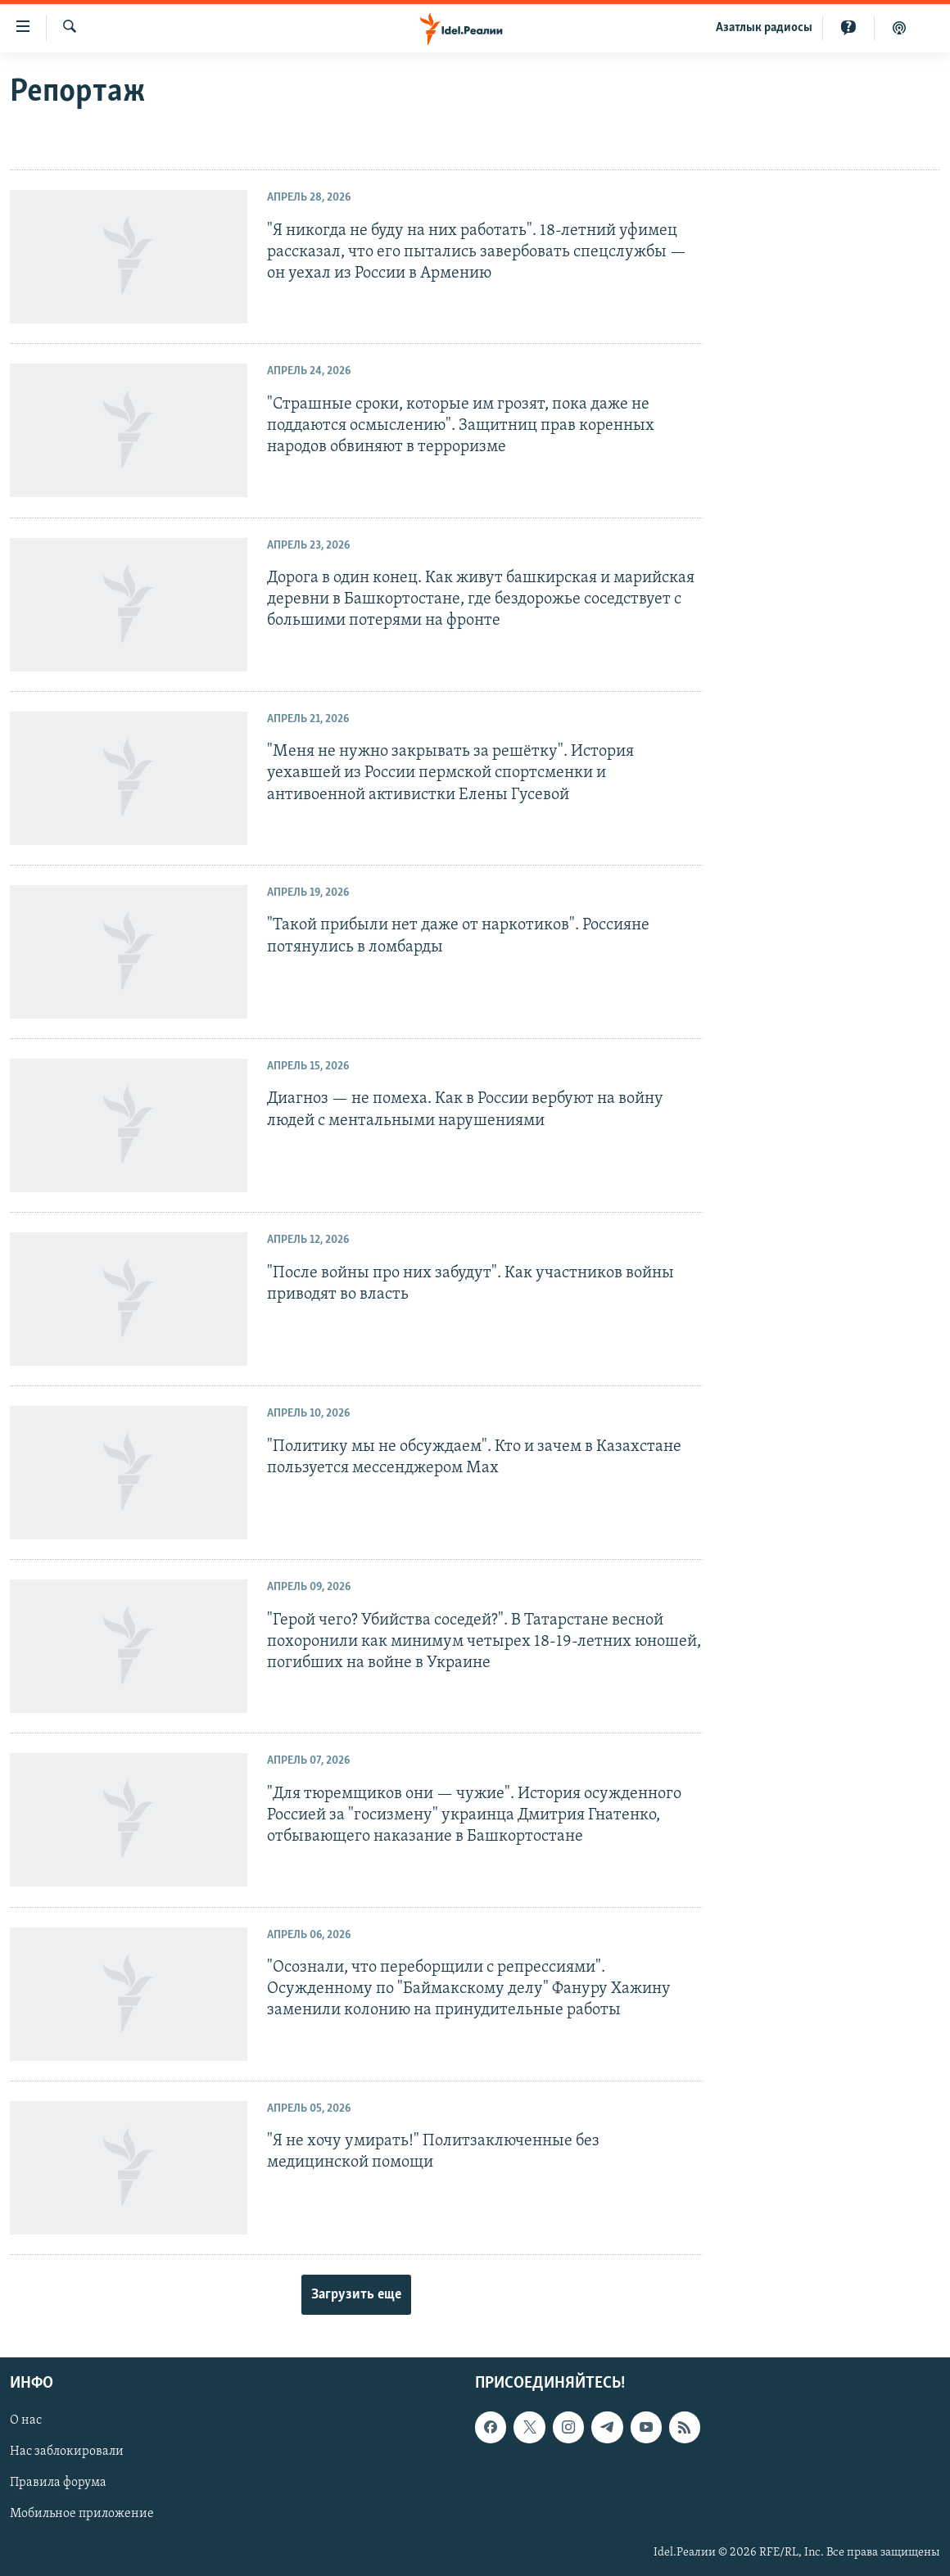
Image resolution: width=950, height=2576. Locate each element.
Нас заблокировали (67, 2451)
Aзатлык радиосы (764, 27)
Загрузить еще (356, 2295)
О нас (26, 2420)
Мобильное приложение (82, 2514)
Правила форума (58, 2482)
